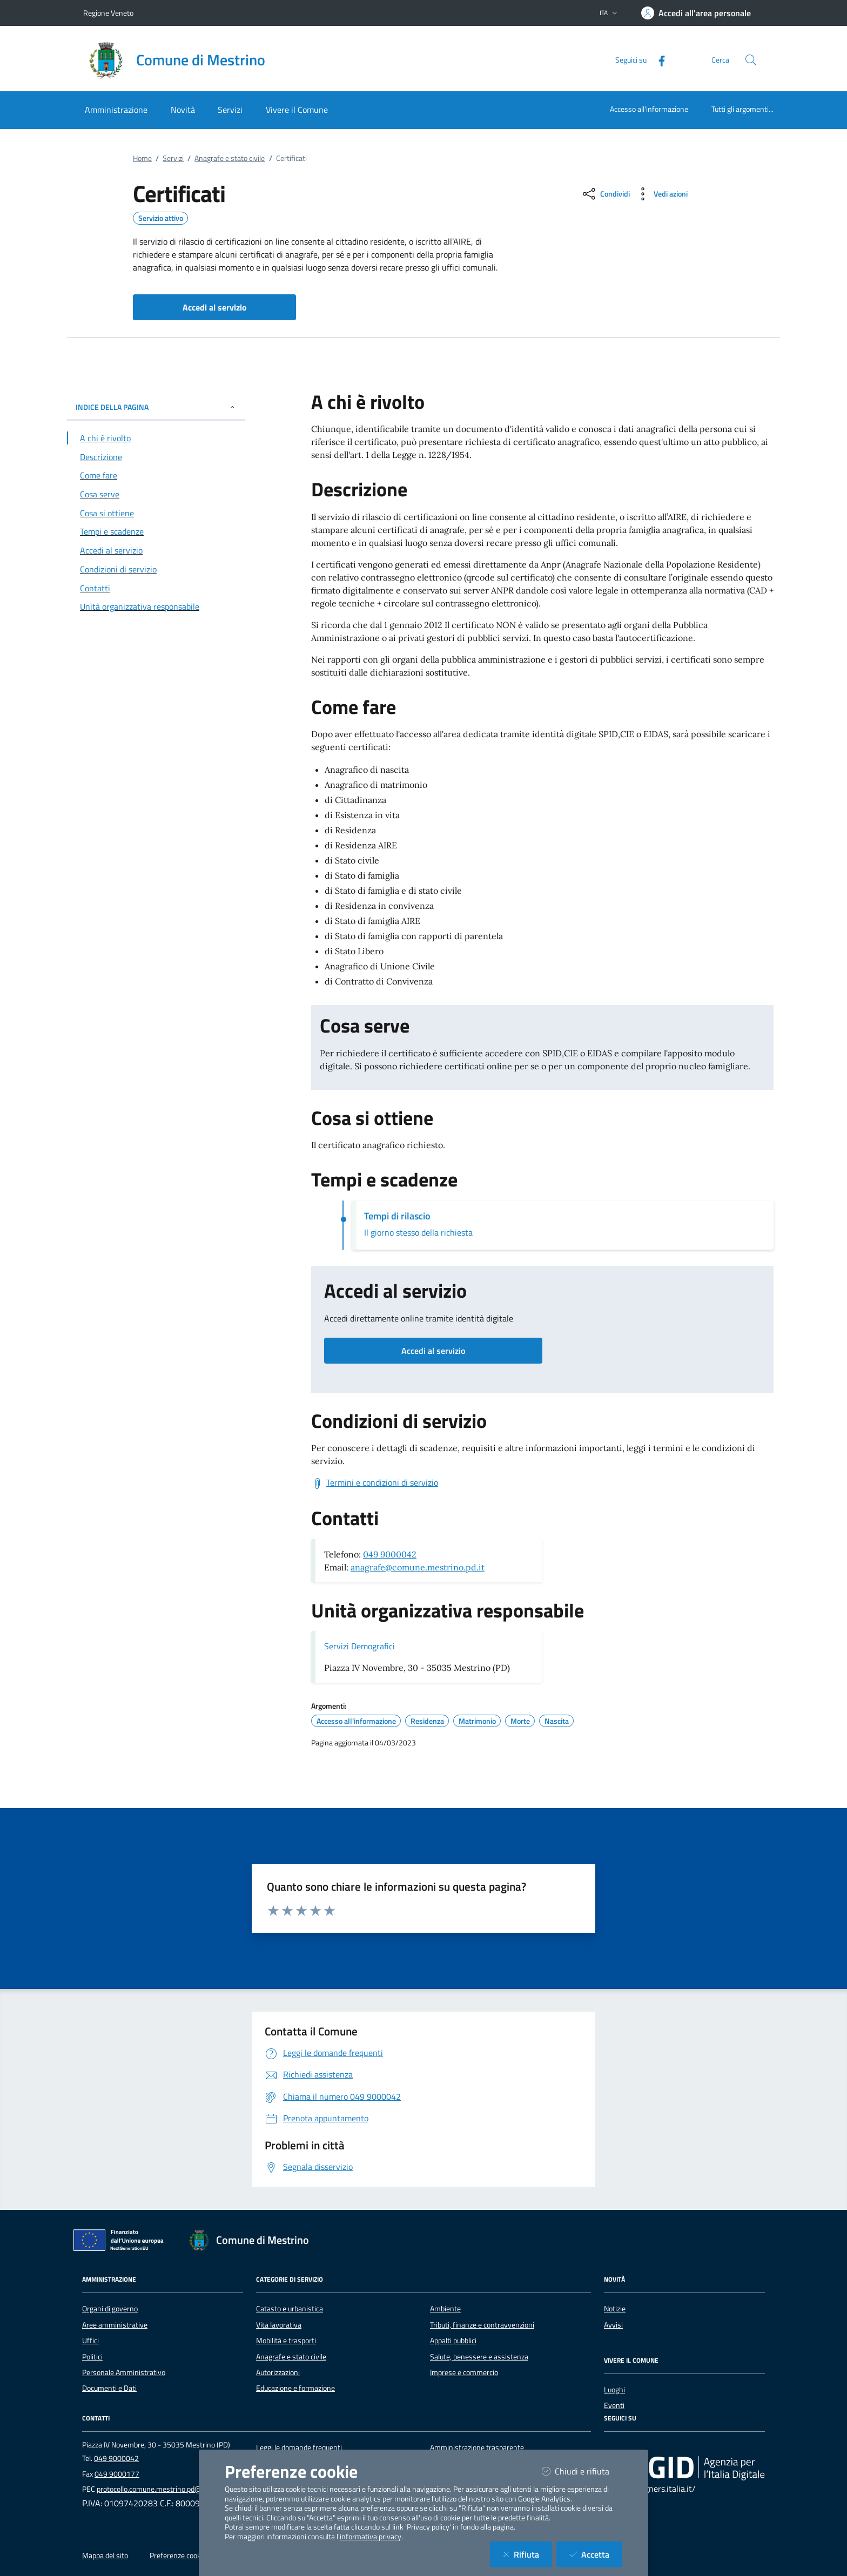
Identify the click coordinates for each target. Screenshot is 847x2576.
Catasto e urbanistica (289, 2309)
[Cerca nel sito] (751, 60)
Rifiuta (527, 2554)
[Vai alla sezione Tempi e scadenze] (156, 531)
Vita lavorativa (278, 2325)
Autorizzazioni (278, 2372)
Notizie (615, 2309)
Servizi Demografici (359, 1646)
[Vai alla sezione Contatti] (156, 588)
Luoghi (614, 2390)
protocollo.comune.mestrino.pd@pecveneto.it (169, 2489)
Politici (92, 2357)
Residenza (427, 1721)
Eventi (614, 2405)
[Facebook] (657, 59)
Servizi (173, 158)
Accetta (595, 2554)
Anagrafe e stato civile (229, 158)
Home (142, 158)
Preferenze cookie (178, 2555)
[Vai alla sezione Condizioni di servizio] (156, 569)
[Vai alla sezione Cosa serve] (156, 494)
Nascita (556, 1721)
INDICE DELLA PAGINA (156, 407)
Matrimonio (477, 1721)
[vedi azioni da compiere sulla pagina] (661, 194)
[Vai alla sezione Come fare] (156, 475)
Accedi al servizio (433, 1350)
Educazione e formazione (295, 2388)
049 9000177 (117, 2474)
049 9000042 (389, 1554)
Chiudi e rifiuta (582, 2471)
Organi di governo (110, 2309)
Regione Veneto (108, 12)
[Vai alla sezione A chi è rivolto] (156, 437)
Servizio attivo (160, 218)
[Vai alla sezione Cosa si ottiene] (156, 513)
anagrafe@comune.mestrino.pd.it (418, 1567)
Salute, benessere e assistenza (479, 2357)
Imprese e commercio (464, 2372)
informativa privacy (370, 2537)
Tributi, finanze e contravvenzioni (482, 2325)
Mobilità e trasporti (286, 2340)
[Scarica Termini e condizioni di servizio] (374, 1483)
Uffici (90, 2340)
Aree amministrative (114, 2325)
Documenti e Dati (109, 2388)
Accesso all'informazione (649, 108)
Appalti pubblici (453, 2340)
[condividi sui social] (605, 194)
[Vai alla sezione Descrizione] (156, 456)
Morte (520, 1721)
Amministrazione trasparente (477, 2447)
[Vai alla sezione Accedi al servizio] (156, 550)
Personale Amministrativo (123, 2372)
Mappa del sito (105, 2555)
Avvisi (613, 2325)
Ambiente (445, 2309)
